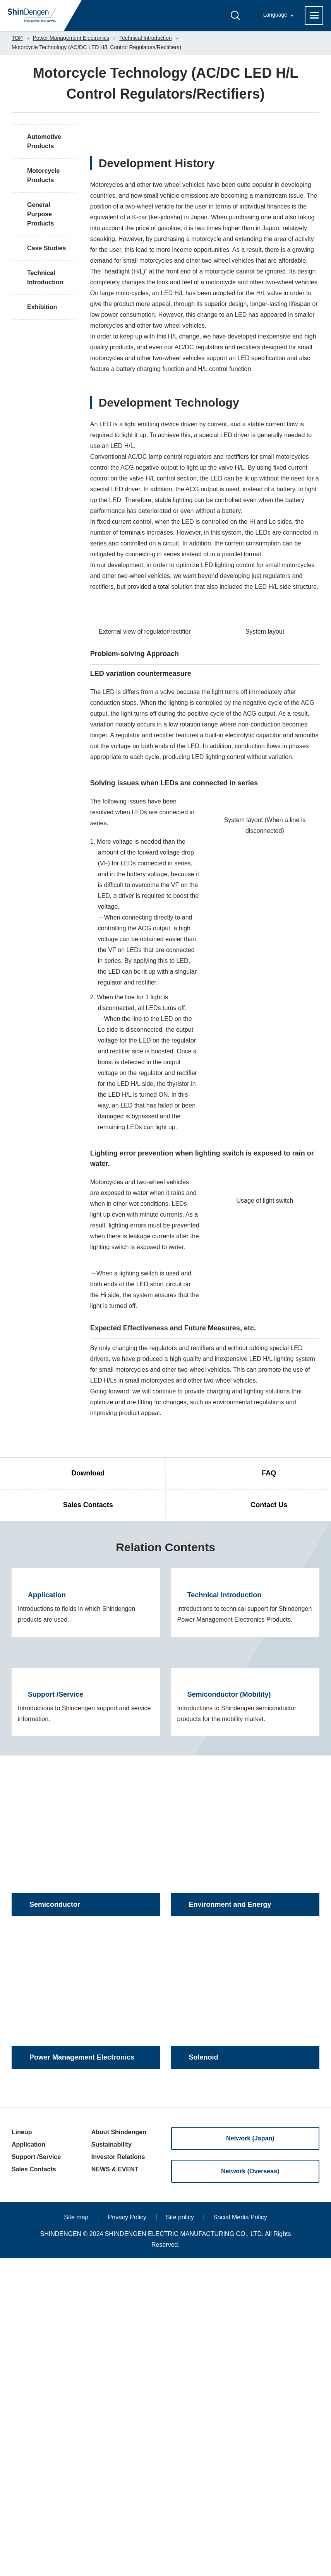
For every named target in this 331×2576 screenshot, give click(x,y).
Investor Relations (118, 2475)
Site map (76, 2535)
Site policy (180, 2535)
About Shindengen (118, 2450)
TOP (17, 38)
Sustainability (111, 2462)
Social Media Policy (240, 2535)
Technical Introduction (145, 38)
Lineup (22, 2450)
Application (28, 2462)
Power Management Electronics (71, 38)
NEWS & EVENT (115, 2487)
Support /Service (36, 2475)
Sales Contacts (34, 2487)
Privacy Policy (127, 2535)
